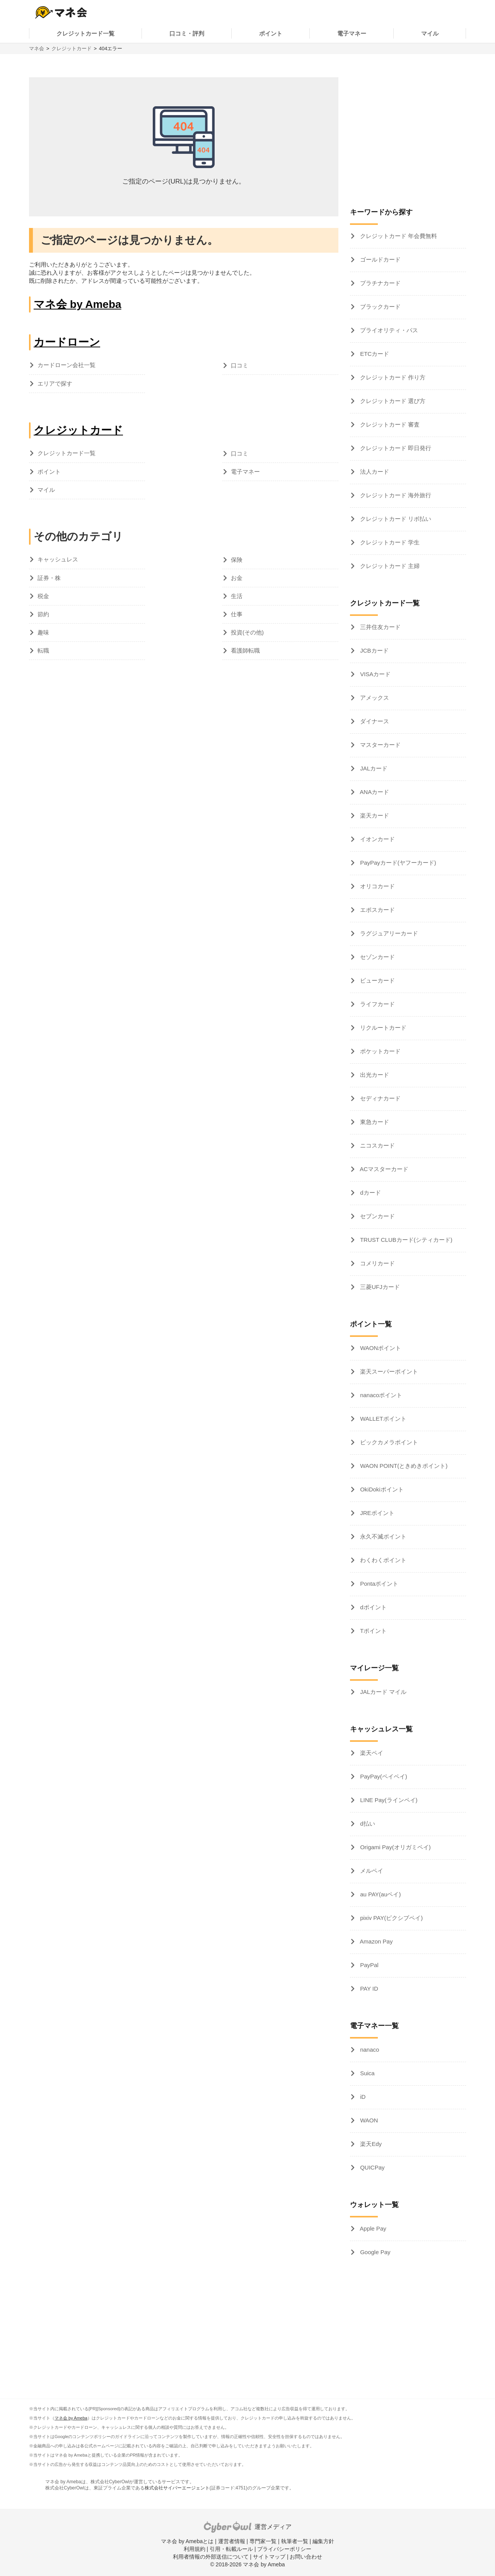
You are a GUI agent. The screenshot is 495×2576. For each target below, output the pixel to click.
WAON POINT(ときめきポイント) (402, 1465)
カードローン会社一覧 (67, 365)
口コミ (239, 365)
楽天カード (373, 815)
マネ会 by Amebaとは (187, 2541)
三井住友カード (379, 627)
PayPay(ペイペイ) (382, 1776)
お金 (236, 578)
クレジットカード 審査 (389, 424)
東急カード (373, 1122)
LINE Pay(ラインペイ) (388, 1800)
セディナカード (379, 1098)
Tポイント (372, 1630)
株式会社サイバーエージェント (177, 2488)
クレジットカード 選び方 (391, 401)
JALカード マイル (382, 1691)
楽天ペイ (370, 1753)
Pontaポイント (378, 1583)
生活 (236, 596)
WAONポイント (379, 1348)
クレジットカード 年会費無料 (397, 236)
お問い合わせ (306, 2557)
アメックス (373, 697)
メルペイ (370, 1870)
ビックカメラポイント (388, 1442)
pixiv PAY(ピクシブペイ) (390, 1918)
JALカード (372, 768)
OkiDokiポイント (381, 1489)
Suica (366, 2073)
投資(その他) (247, 632)
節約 (43, 614)
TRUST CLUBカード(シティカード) (405, 1239)
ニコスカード (376, 1145)
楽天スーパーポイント (388, 1371)
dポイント (372, 1607)
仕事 (236, 614)
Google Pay (374, 2252)
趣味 (43, 632)
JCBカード (373, 650)
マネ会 (36, 48)
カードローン (67, 342)
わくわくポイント (382, 1560)
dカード (369, 1192)
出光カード (373, 1074)
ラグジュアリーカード (388, 933)
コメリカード (376, 1263)
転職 (43, 650)
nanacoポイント (380, 1395)
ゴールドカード (379, 259)
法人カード (373, 471)
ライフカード (376, 1004)
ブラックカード (379, 306)
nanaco (368, 2049)
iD (361, 2096)
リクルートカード (382, 1027)
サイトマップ (269, 2557)
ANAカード (373, 792)
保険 (236, 559)
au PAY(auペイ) (379, 1894)
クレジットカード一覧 (85, 33)
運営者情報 (231, 2541)
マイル (430, 33)
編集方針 (323, 2541)
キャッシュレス (58, 559)
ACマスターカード (383, 1169)
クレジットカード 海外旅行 (394, 495)
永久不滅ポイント (382, 1536)
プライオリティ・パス (388, 330)
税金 (43, 596)
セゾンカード (376, 957)
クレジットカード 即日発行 (394, 448)
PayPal (368, 1965)
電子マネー (351, 33)
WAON (368, 2120)
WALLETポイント (382, 1418)
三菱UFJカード (379, 1287)
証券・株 (49, 578)
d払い (366, 1823)
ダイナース (373, 721)
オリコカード (376, 886)
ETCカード (373, 353)
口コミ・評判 (186, 33)
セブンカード (376, 1216)
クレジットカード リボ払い (394, 518)
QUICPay (371, 2167)
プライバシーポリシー (284, 2549)
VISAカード (374, 674)
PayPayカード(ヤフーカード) (397, 862)
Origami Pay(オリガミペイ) (394, 1847)
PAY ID (368, 1988)
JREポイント (376, 1513)
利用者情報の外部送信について (211, 2557)
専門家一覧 (263, 2541)
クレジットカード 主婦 (389, 566)
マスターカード (379, 744)
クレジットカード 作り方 (391, 377)
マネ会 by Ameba (77, 304)
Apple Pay (372, 2228)
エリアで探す (55, 383)
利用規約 (194, 2549)
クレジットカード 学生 (389, 542)
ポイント (270, 33)
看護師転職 (245, 650)
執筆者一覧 (294, 2541)
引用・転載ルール (231, 2549)
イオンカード (376, 839)
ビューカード (376, 980)
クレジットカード (71, 48)
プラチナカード (379, 283)
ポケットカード (379, 1051)
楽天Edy (370, 2144)
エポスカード (376, 909)
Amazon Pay (375, 1941)
